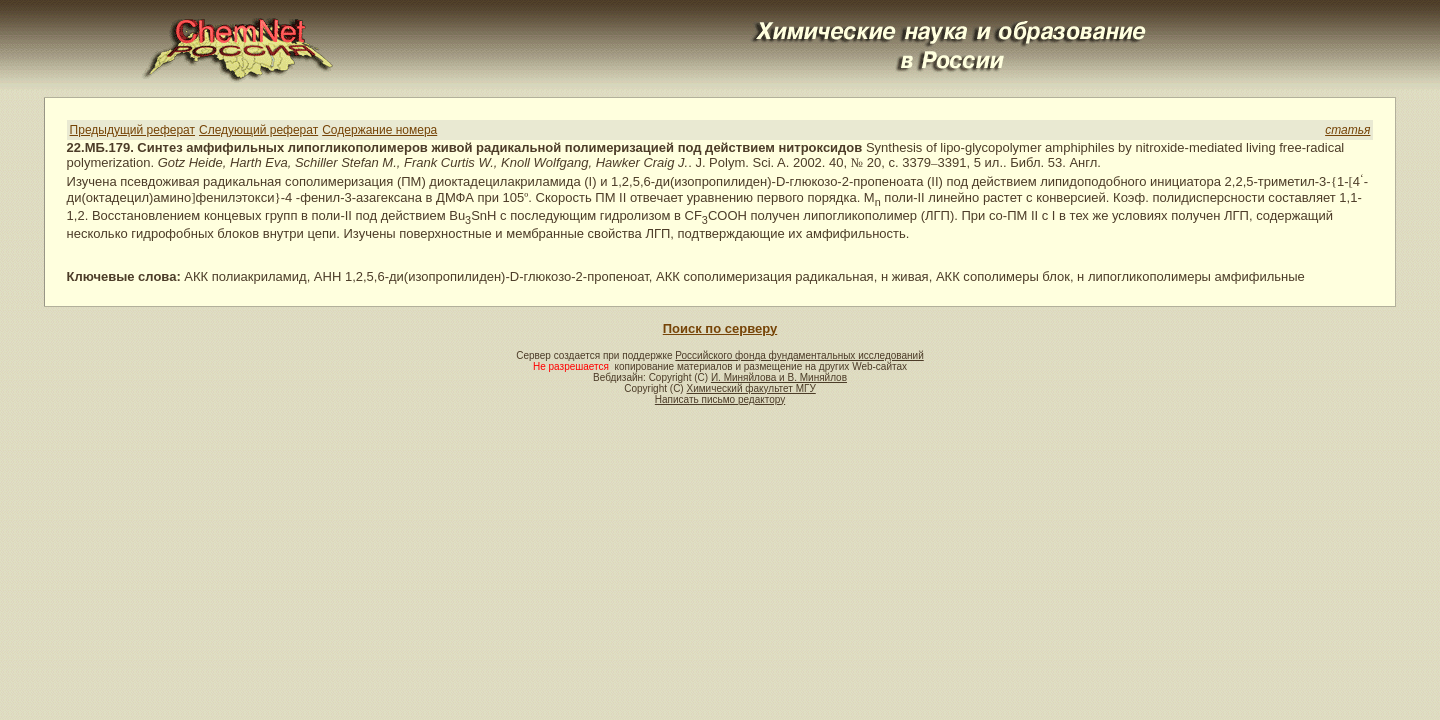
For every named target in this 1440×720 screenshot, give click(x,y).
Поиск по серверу (720, 328)
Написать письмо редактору (720, 399)
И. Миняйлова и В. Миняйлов (779, 377)
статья (1347, 130)
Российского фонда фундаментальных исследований (799, 355)
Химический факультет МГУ (750, 388)
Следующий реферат (258, 130)
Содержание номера (379, 130)
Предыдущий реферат (132, 130)
